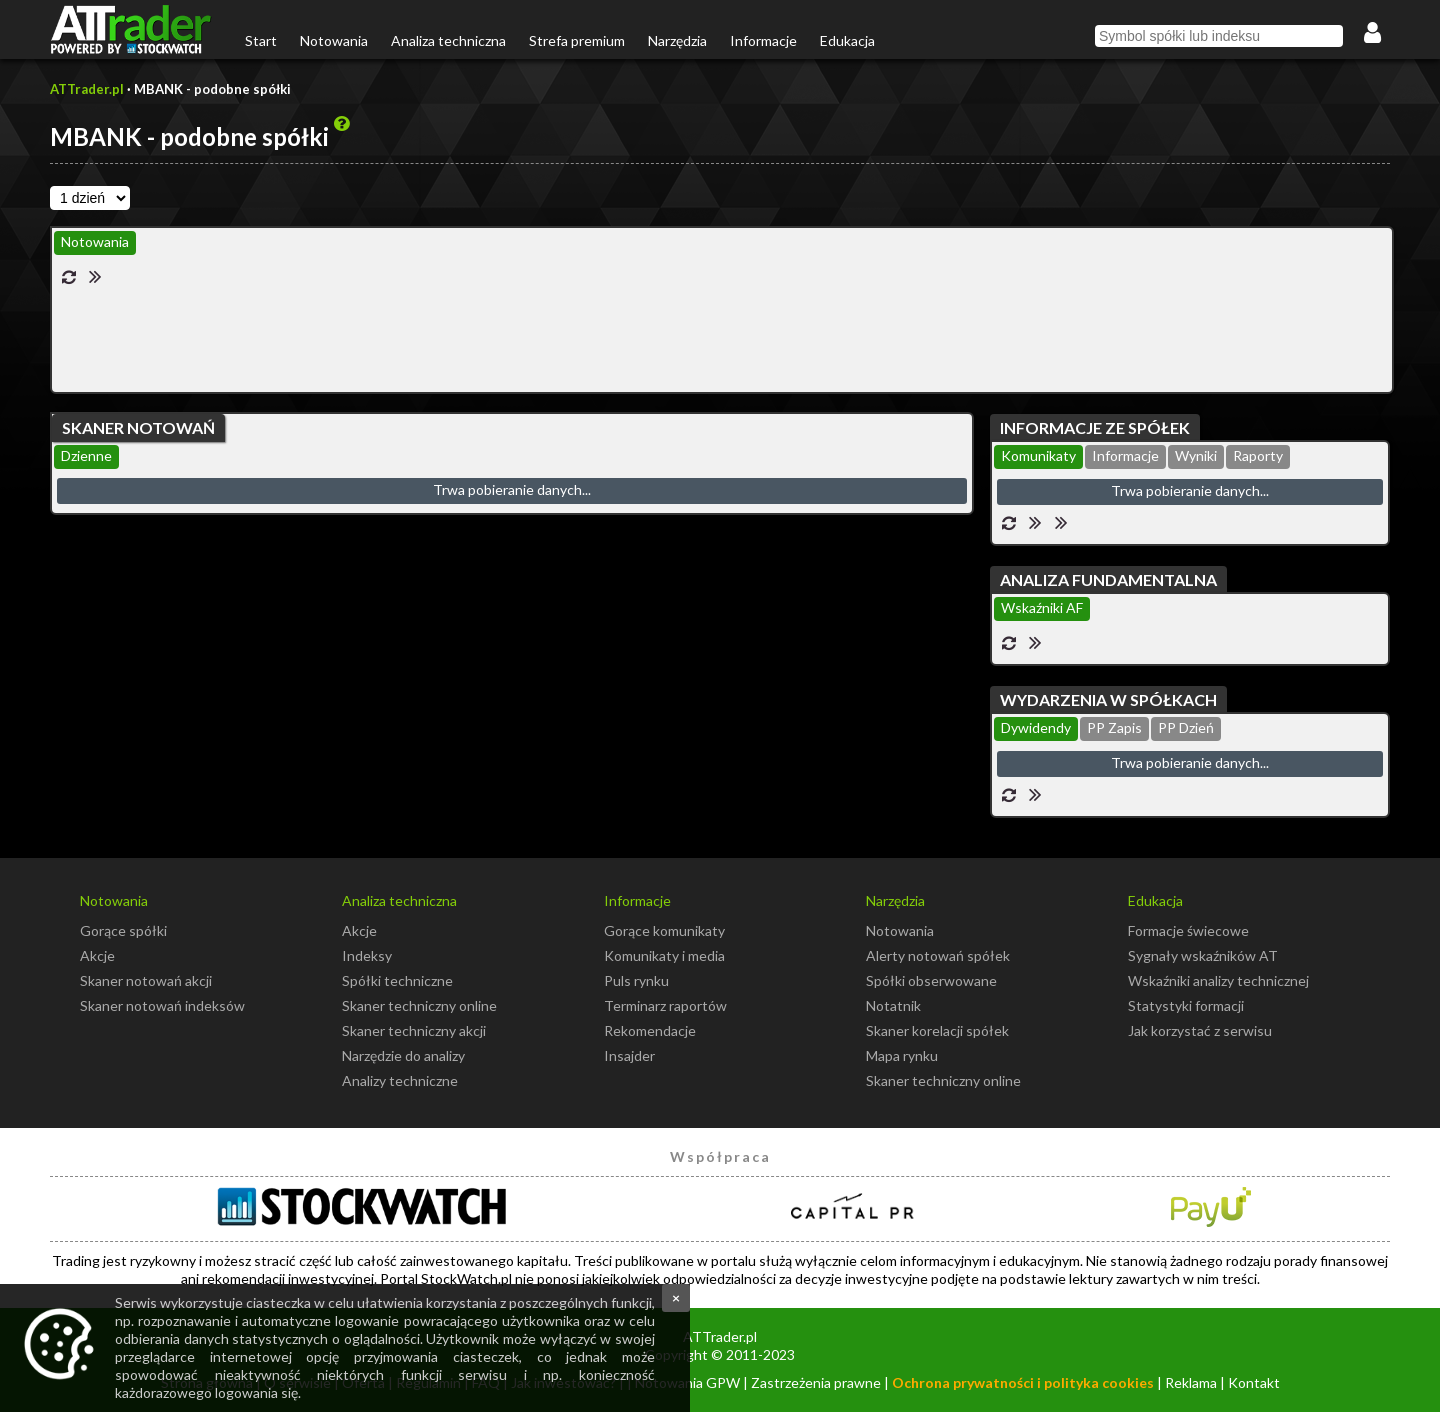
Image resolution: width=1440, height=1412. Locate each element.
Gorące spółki (123, 930)
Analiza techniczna (448, 40)
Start (261, 40)
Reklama (1191, 1382)
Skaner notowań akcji (146, 980)
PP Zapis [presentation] (1114, 727)
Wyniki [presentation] (1196, 455)
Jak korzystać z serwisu (1200, 1030)
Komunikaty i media (664, 955)
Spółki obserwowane (931, 980)
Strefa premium (577, 40)
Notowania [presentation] (95, 241)
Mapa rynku (902, 1055)
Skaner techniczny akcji (414, 1030)
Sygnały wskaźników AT (1203, 955)
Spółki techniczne (397, 980)
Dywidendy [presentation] (1036, 727)
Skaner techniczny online (419, 1005)
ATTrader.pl (87, 89)
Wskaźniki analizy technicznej (1218, 980)
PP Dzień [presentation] (1186, 727)
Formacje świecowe (1188, 930)
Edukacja (847, 40)
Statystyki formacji (1186, 1005)
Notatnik (893, 1005)
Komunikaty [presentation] (1038, 455)
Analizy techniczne (400, 1080)
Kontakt (1254, 1382)
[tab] (95, 243)
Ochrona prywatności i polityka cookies (1023, 1382)
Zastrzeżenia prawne (816, 1382)
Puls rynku (636, 980)
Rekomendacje (650, 1030)
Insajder (629, 1055)
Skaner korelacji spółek (937, 1030)
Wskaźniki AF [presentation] (1042, 607)
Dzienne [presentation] (86, 455)
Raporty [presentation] (1258, 455)
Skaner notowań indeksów (162, 1005)
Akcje (97, 955)
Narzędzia (677, 40)
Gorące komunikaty (664, 930)
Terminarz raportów (665, 1005)
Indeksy (367, 955)
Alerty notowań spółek (938, 955)
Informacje (763, 40)
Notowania (334, 40)
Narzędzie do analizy (403, 1055)
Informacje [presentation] (1125, 455)
